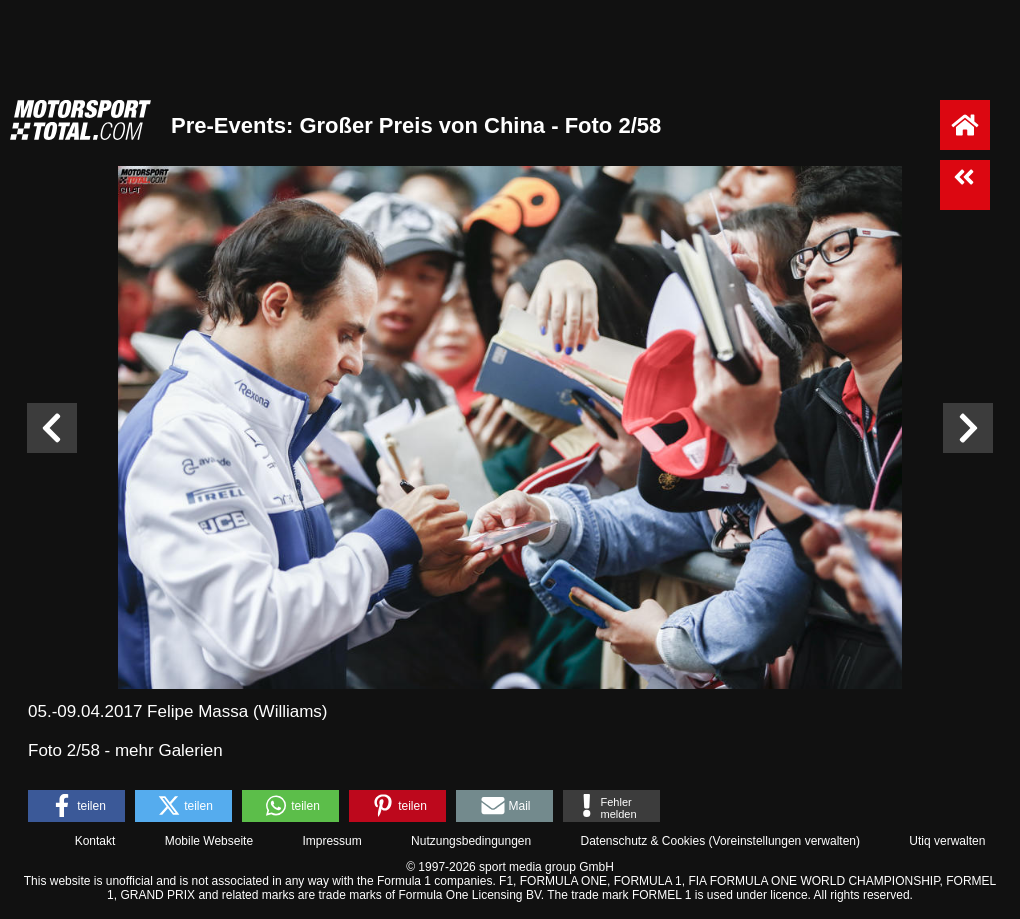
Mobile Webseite (209, 841)
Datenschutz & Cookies (642, 841)
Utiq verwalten (947, 841)
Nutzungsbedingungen (471, 841)
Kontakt (95, 841)
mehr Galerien (169, 750)
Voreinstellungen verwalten (784, 841)
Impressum (331, 841)
